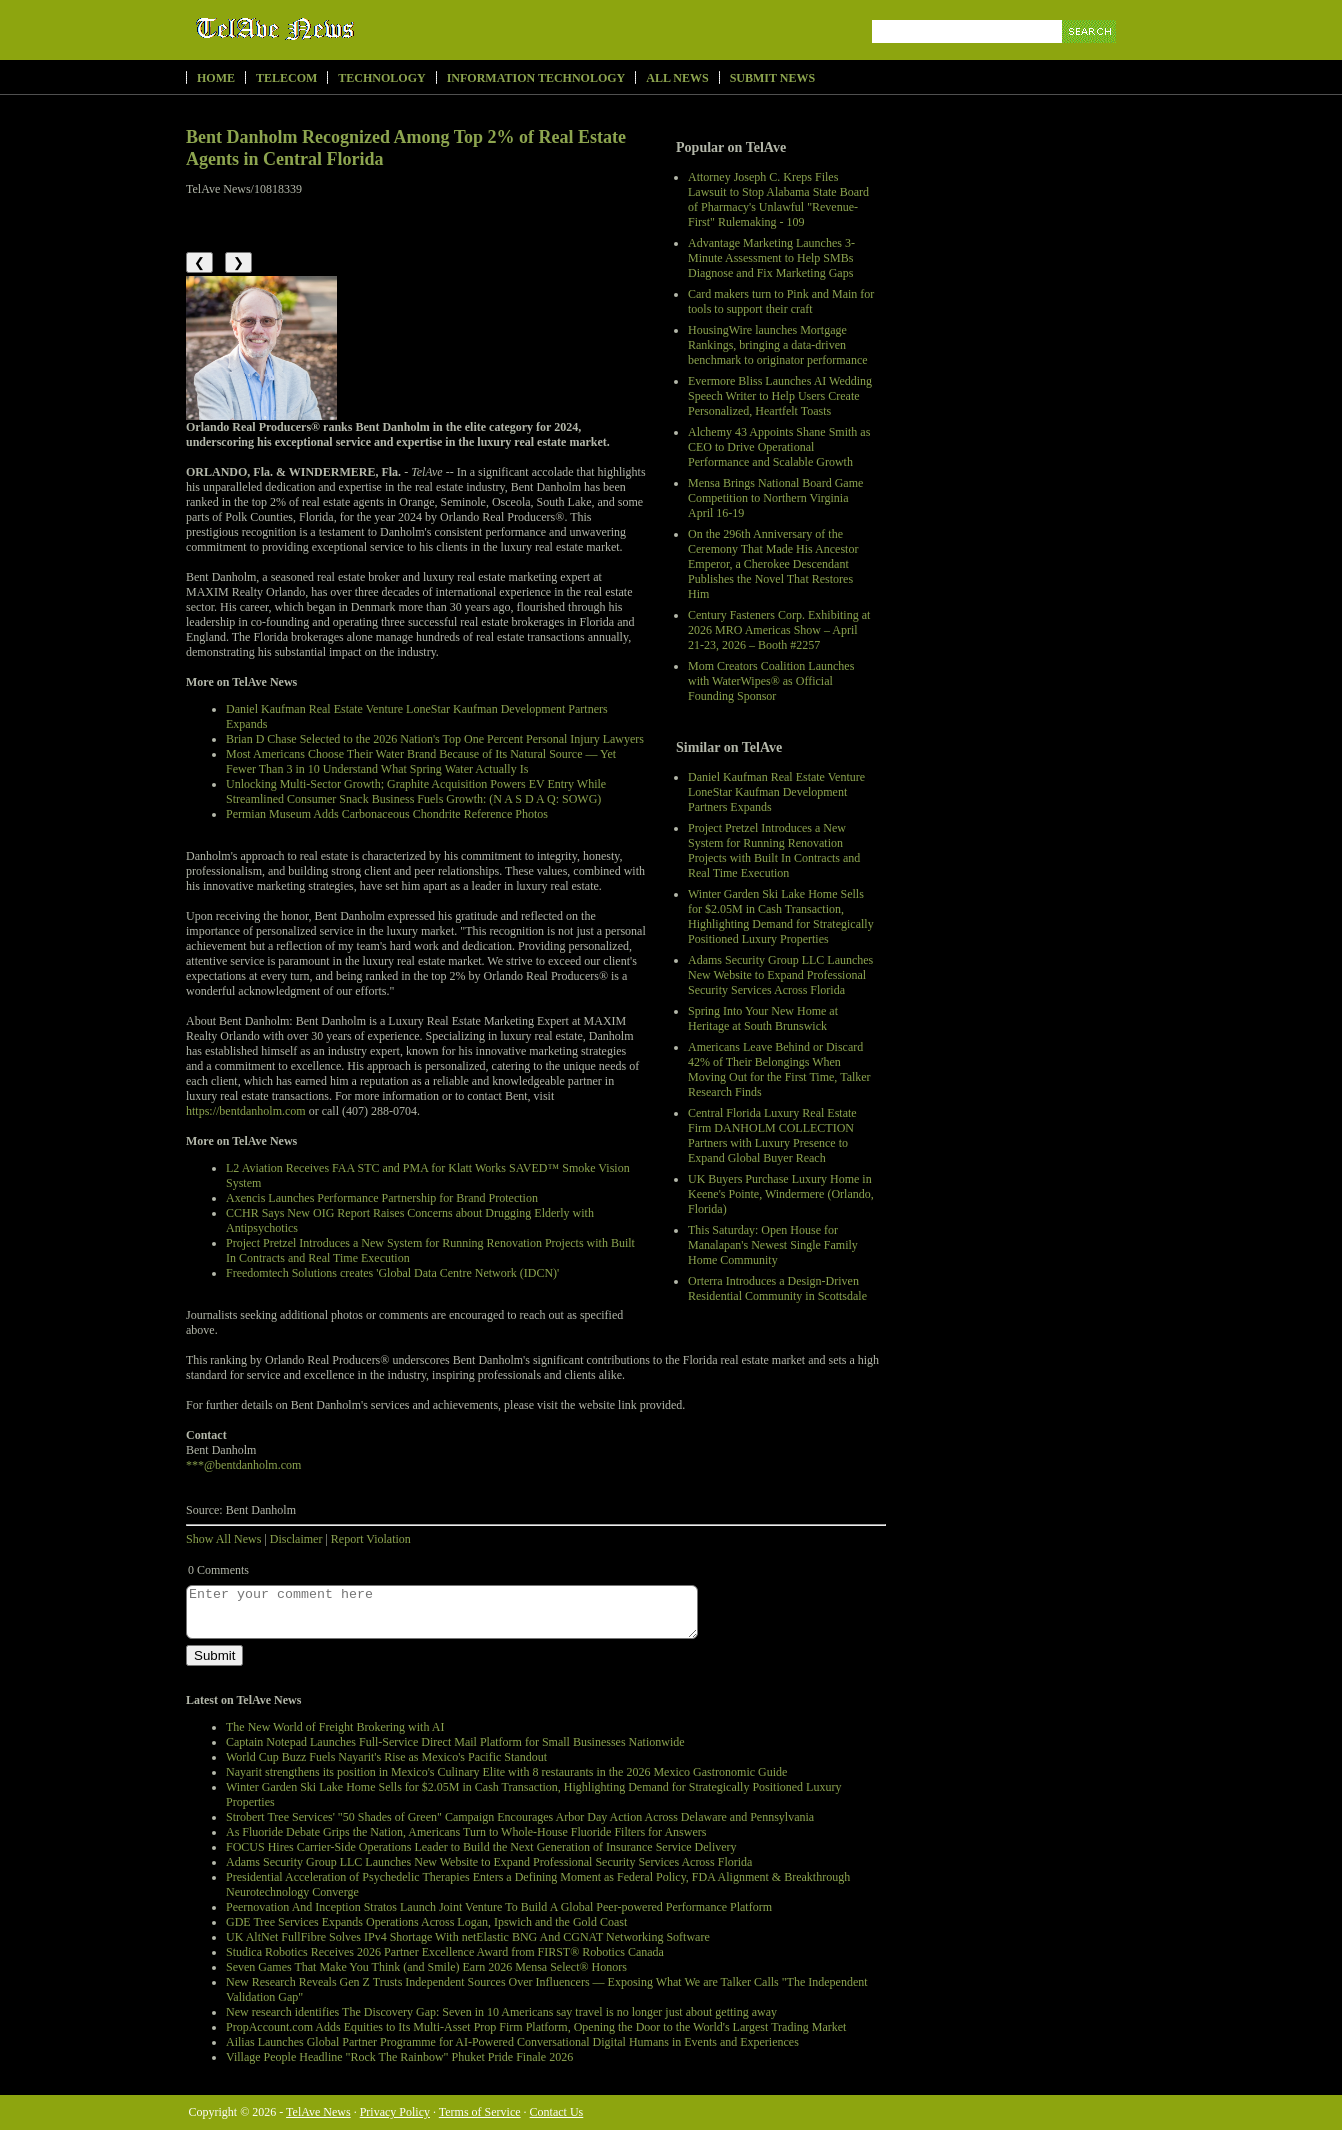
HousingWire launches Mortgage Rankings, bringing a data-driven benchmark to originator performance (778, 345)
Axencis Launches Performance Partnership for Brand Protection (382, 1198)
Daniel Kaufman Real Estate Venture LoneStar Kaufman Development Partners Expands (776, 792)
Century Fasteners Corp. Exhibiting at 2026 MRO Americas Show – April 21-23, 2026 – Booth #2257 (779, 630)
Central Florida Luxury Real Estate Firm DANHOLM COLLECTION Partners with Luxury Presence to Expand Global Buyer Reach (772, 1135)
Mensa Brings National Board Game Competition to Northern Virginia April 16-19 (775, 498)
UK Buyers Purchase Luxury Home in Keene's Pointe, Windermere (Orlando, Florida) (781, 1194)
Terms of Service (480, 2112)
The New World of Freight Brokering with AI (335, 1727)
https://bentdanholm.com (246, 1111)
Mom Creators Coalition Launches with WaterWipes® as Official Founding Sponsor (771, 681)
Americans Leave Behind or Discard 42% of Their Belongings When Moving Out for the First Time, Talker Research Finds (779, 1069)
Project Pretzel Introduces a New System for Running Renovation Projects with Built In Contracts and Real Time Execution (774, 850)
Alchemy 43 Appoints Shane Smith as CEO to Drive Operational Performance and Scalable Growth (779, 447)
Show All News (223, 1539)
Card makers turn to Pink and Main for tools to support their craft (781, 301)
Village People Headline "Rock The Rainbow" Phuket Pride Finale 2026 (399, 2057)
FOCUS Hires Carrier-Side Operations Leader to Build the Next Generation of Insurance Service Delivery (481, 1847)
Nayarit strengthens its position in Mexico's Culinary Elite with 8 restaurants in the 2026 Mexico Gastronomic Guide (506, 1772)
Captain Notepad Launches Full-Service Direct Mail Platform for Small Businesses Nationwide (455, 1742)
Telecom (286, 78)
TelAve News (333, 29)
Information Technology (536, 78)
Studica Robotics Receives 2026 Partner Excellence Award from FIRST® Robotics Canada (445, 1952)
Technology (381, 78)
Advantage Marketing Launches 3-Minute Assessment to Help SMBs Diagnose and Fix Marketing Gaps (771, 258)
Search (1090, 54)
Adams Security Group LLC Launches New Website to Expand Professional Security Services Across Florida (780, 975)
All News (677, 78)
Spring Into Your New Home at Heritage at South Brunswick (763, 1018)
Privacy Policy (395, 2112)
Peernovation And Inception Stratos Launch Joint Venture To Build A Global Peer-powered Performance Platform (499, 1907)
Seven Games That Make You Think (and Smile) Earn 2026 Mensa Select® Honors (426, 1967)
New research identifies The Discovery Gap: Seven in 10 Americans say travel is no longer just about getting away (501, 2012)
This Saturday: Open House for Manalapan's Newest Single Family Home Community (773, 1245)
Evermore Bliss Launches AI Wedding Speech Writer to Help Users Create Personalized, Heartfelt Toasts (780, 396)
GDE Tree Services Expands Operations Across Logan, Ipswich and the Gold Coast (426, 1922)
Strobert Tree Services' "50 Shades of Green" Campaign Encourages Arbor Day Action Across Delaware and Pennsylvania (520, 1817)
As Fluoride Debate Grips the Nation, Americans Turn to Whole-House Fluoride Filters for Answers (466, 1832)
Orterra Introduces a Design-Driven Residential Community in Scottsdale (777, 1288)
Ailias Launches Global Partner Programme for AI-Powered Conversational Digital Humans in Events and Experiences (512, 2042)
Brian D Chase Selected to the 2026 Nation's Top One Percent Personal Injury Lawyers (435, 739)
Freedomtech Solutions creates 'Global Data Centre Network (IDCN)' (392, 1273)
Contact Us (557, 2112)
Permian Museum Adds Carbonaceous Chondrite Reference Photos (387, 814)
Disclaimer (296, 1539)
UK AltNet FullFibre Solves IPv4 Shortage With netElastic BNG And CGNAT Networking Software (468, 1937)
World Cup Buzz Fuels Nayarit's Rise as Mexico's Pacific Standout (386, 1757)
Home (216, 78)
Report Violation (371, 1539)
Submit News (772, 78)
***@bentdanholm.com (243, 1465)
